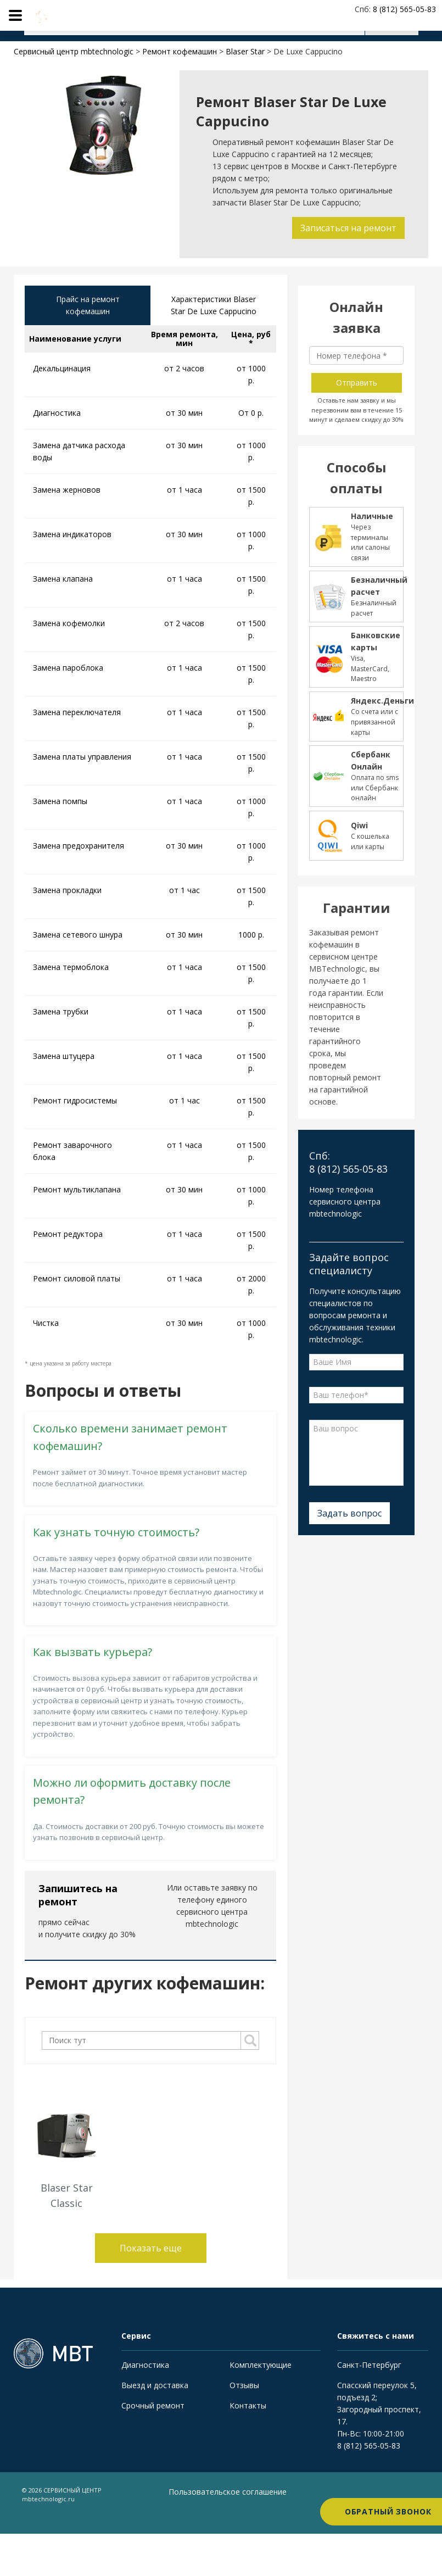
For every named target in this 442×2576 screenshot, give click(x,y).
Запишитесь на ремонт (78, 1896)
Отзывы (244, 2386)
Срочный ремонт (152, 2406)
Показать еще (151, 2249)
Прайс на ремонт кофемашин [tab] (88, 305)
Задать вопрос (349, 1513)
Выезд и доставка (154, 2386)
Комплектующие (261, 2366)
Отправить (356, 382)
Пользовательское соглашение (204, 2499)
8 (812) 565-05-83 (368, 2446)
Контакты (248, 2406)
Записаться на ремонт (347, 228)
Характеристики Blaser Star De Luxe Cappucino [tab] (213, 305)
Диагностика (145, 2366)
